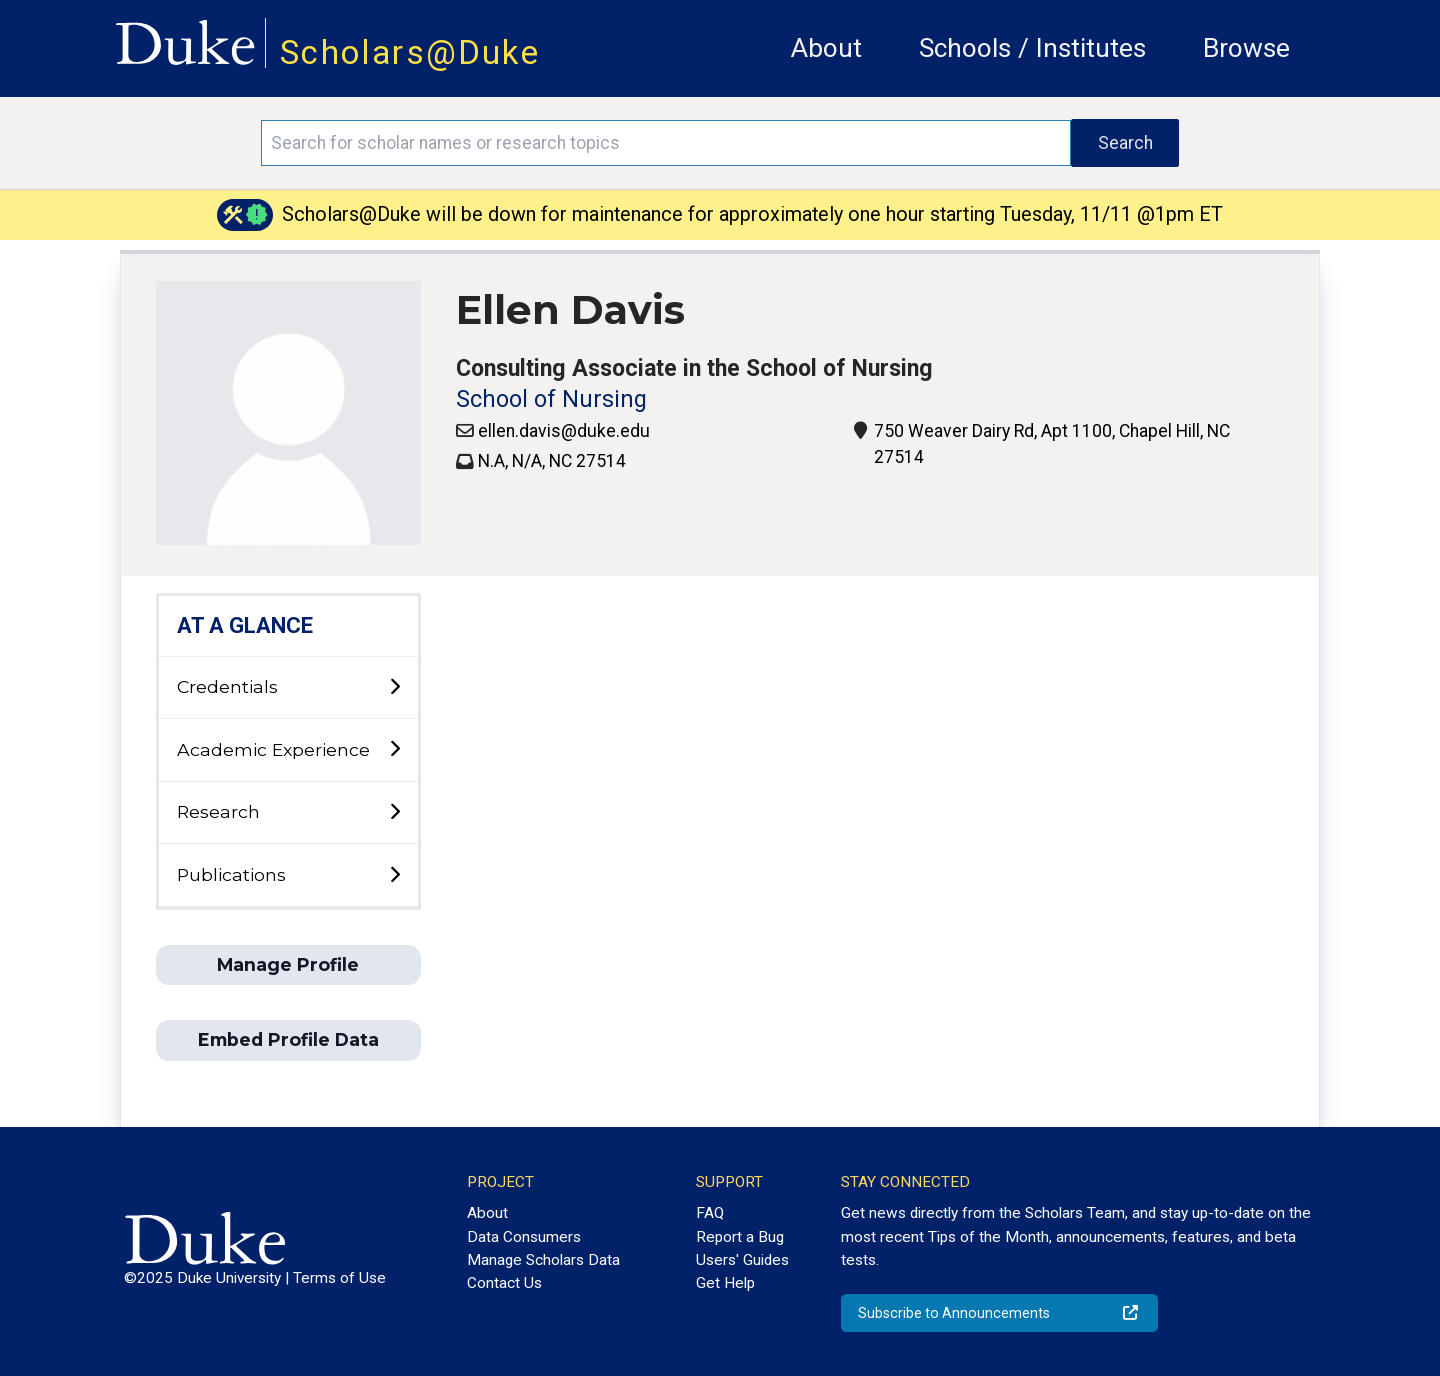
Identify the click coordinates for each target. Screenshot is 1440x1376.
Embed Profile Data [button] (288, 1039)
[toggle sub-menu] (394, 687)
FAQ (710, 1213)
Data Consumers (524, 1237)
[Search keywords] (666, 143)
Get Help (725, 1283)
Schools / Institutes (1032, 48)
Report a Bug (740, 1237)
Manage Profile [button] (288, 964)
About (826, 48)
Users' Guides (742, 1260)
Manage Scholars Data (543, 1260)
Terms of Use (339, 1278)
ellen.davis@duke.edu (564, 431)
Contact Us (504, 1283)
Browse (1246, 48)
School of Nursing (551, 399)
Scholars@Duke (410, 52)
